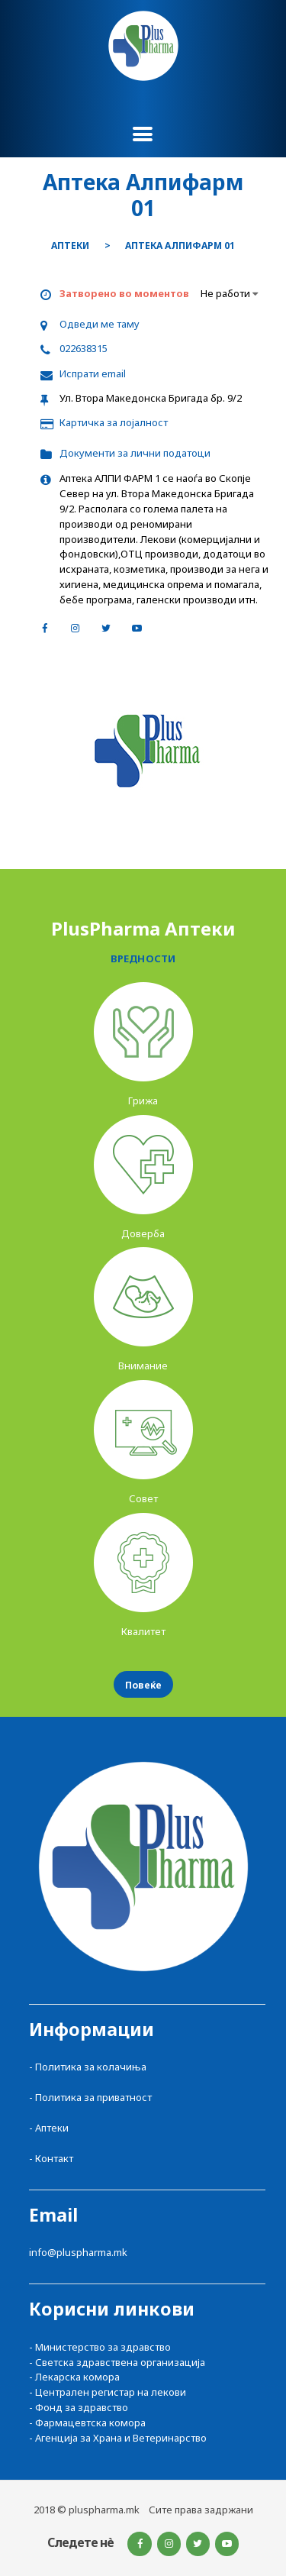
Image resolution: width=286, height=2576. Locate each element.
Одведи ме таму (99, 324)
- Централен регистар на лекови (107, 2392)
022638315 (83, 348)
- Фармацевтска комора (87, 2422)
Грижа (143, 1100)
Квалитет (143, 1631)
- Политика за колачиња (87, 2066)
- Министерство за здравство (100, 2347)
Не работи (229, 293)
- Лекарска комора (74, 2377)
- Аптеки (49, 2128)
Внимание (143, 1365)
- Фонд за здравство (78, 2407)
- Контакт (51, 2158)
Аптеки (70, 246)
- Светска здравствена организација (117, 2362)
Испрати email (92, 373)
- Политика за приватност (90, 2097)
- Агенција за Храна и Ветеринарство (118, 2438)
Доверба (143, 1233)
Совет (143, 1498)
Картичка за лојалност (113, 422)
